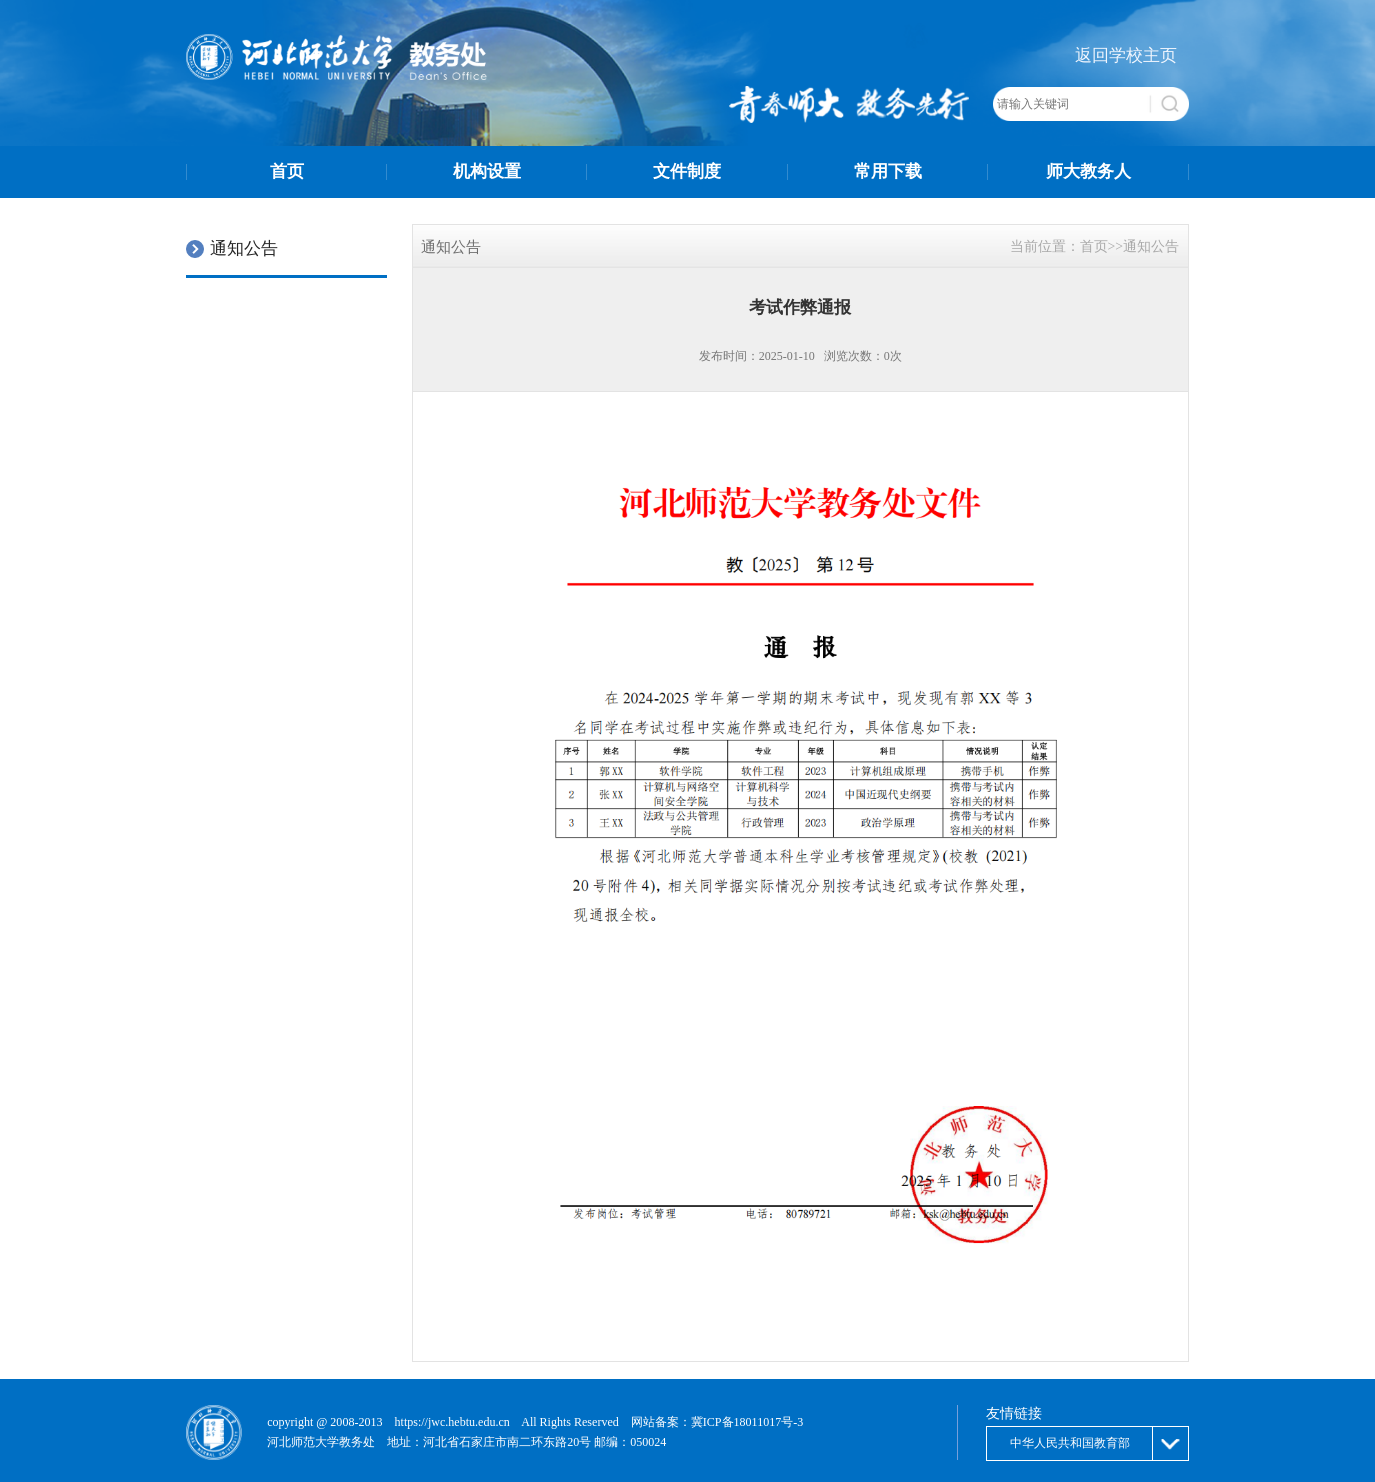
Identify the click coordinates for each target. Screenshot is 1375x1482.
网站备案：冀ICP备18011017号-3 (717, 1422)
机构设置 (487, 171)
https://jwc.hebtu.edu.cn (452, 1422)
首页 (287, 171)
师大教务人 (1088, 171)
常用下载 (888, 171)
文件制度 (687, 171)
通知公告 (1151, 246)
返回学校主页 (1126, 55)
